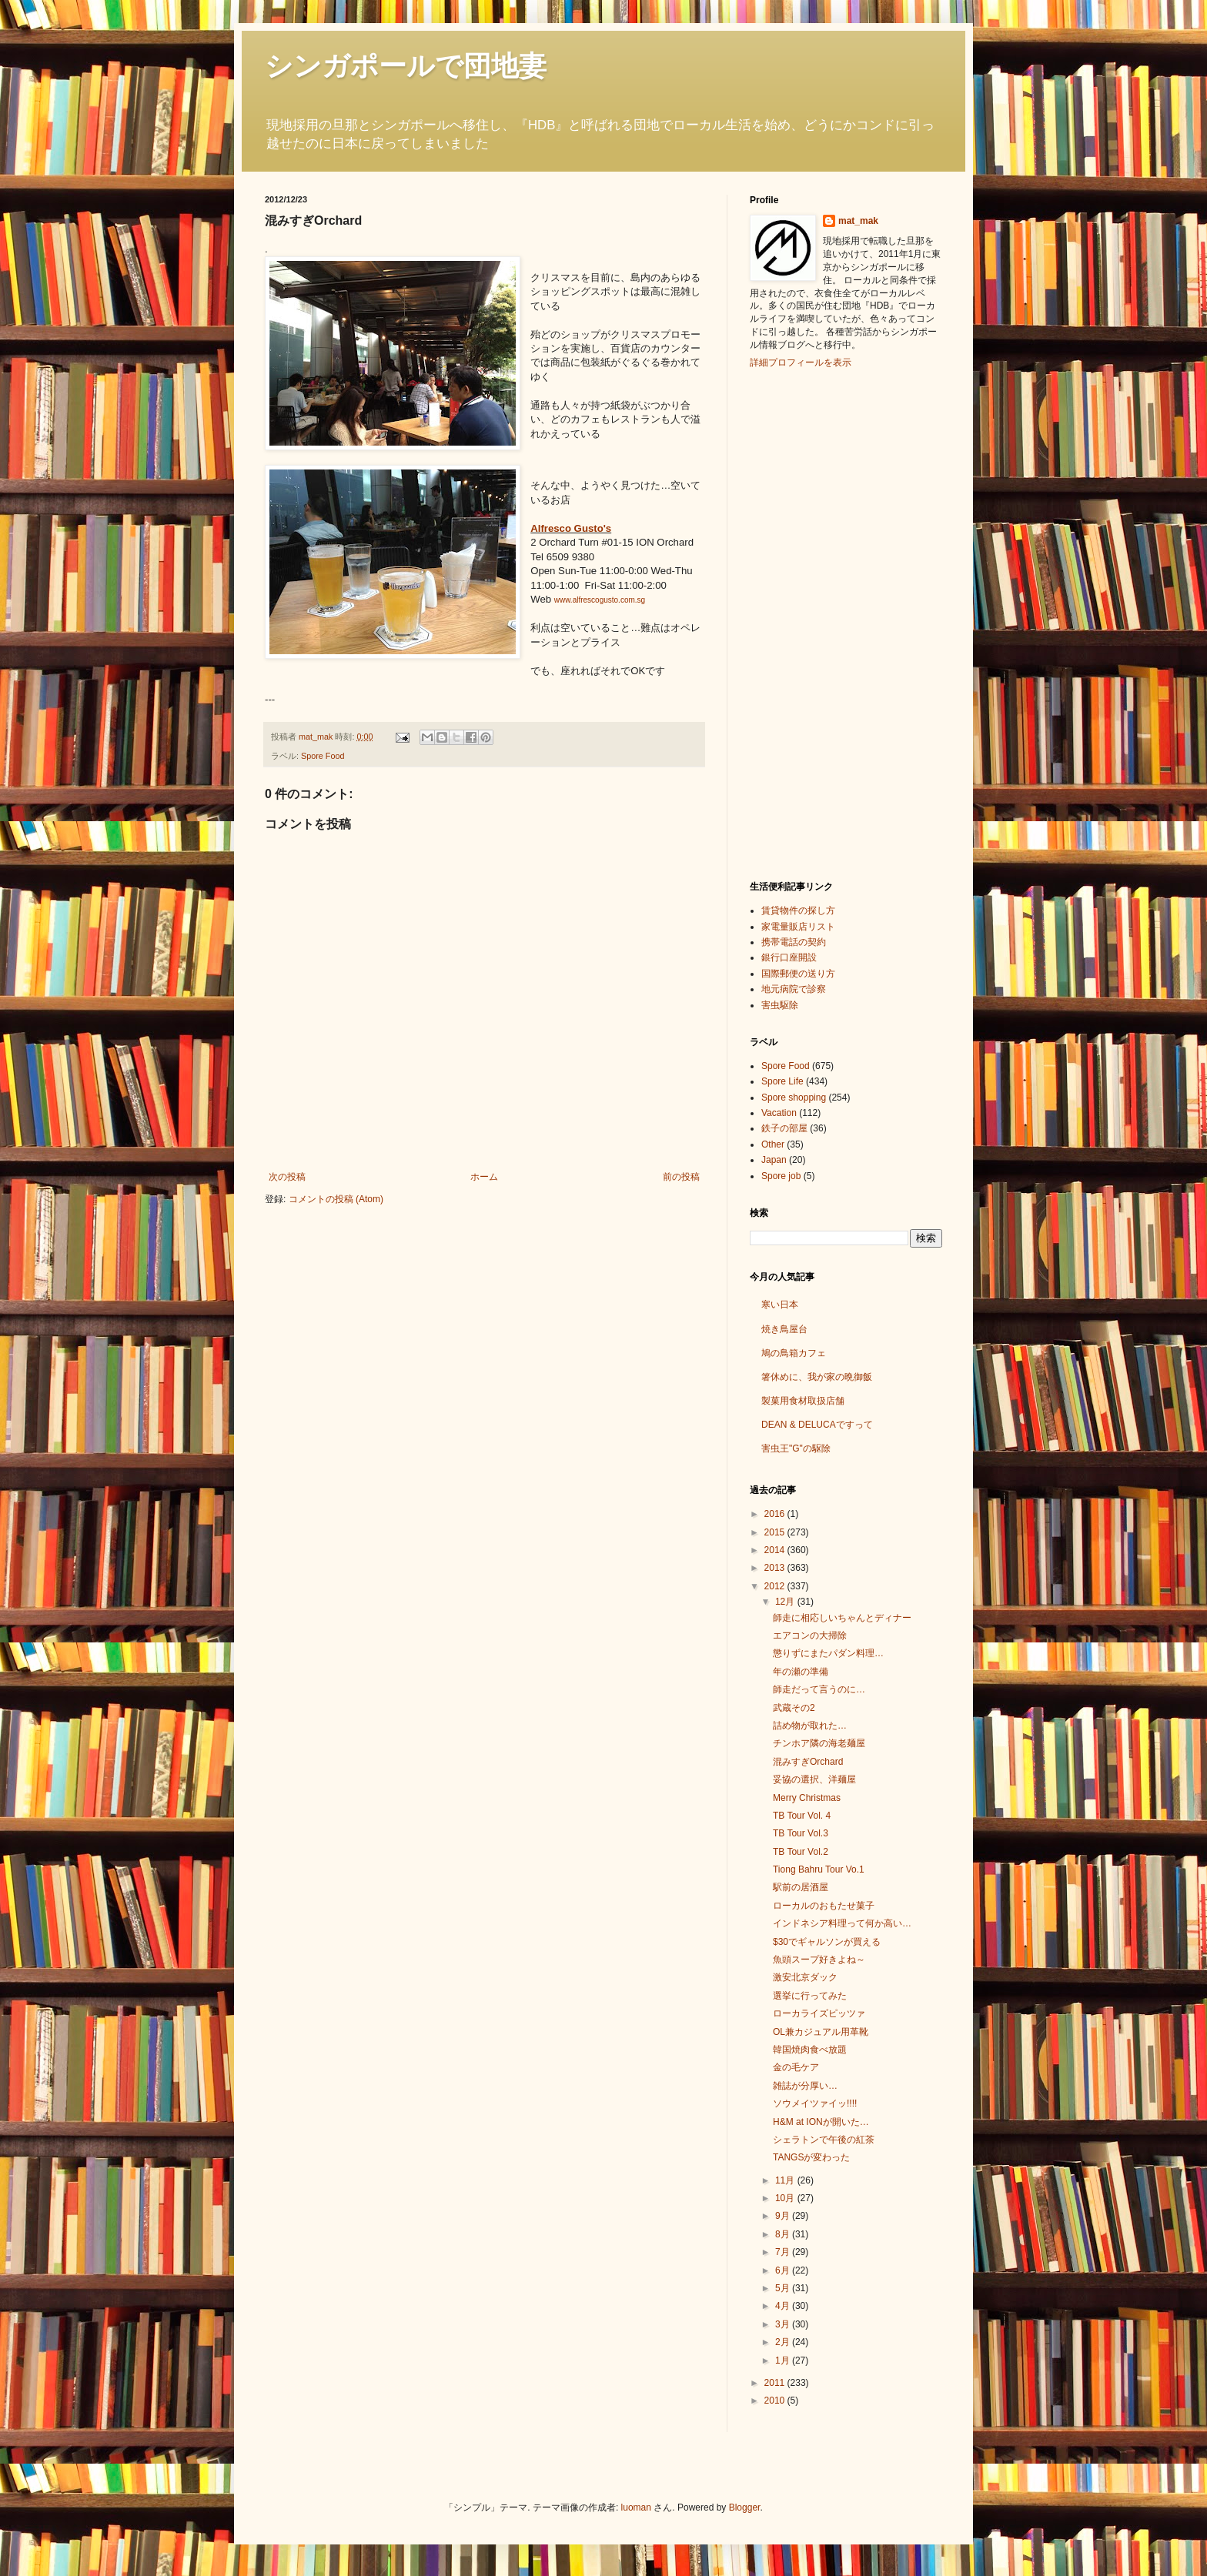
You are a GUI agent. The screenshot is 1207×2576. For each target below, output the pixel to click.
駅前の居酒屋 (800, 1887)
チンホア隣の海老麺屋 (819, 1743)
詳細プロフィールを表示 (800, 362)
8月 (783, 2234)
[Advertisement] (811, 623)
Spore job (781, 1176)
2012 (775, 1586)
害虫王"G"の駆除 (796, 1448)
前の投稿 (681, 1176)
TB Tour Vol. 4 (802, 1815)
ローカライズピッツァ (819, 2013)
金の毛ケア (796, 2067)
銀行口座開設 (789, 957)
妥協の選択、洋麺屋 (814, 1779)
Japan (774, 1159)
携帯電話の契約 (793, 942)
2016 (775, 1514)
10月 (786, 2198)
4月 (783, 2305)
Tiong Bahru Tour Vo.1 (818, 1869)
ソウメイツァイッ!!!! (815, 2103)
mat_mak (858, 221)
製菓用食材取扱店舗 (802, 1400)
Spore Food (322, 755)
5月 (783, 2288)
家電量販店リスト (798, 926)
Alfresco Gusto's (570, 528)
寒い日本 (779, 1304)
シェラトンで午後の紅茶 (823, 2139)
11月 (786, 2180)
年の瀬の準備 (800, 1671)
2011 (775, 2382)
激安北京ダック (805, 1977)
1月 (783, 2360)
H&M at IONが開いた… (821, 2122)
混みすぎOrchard (808, 1761)
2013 (775, 1567)
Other (772, 1144)
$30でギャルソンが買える (827, 1941)
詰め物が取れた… (810, 1725)
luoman (636, 2507)
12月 (786, 1601)
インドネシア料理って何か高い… (842, 1923)
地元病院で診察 (793, 989)
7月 (783, 2252)
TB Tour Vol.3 (800, 1833)
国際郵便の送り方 (798, 973)
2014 (775, 1550)
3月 (783, 2324)
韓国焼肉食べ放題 (810, 2049)
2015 (775, 1532)
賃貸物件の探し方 (798, 910)
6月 (783, 2270)
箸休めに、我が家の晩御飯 (816, 1377)
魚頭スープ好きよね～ (819, 1959)
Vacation (779, 1113)
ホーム (484, 1176)
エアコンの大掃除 (810, 1635)
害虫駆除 (779, 1005)
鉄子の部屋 (784, 1128)
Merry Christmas (807, 1798)
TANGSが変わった (811, 2157)
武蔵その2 (794, 1707)
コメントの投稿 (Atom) (336, 1199)
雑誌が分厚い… (805, 2085)
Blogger (745, 2507)
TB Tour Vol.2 (800, 1851)
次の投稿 (287, 1176)
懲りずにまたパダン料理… (828, 1653)
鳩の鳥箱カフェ (793, 1353)
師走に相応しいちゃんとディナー (842, 1617)
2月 (783, 2342)
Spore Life (782, 1081)
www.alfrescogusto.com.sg (599, 600)
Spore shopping (793, 1097)
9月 (783, 2215)
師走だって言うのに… (819, 1689)
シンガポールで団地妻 (406, 66)
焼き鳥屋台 (784, 1329)
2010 (775, 2400)
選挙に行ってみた (810, 1995)
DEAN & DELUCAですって (817, 1424)
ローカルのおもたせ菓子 (823, 1905)
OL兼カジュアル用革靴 (820, 2031)
